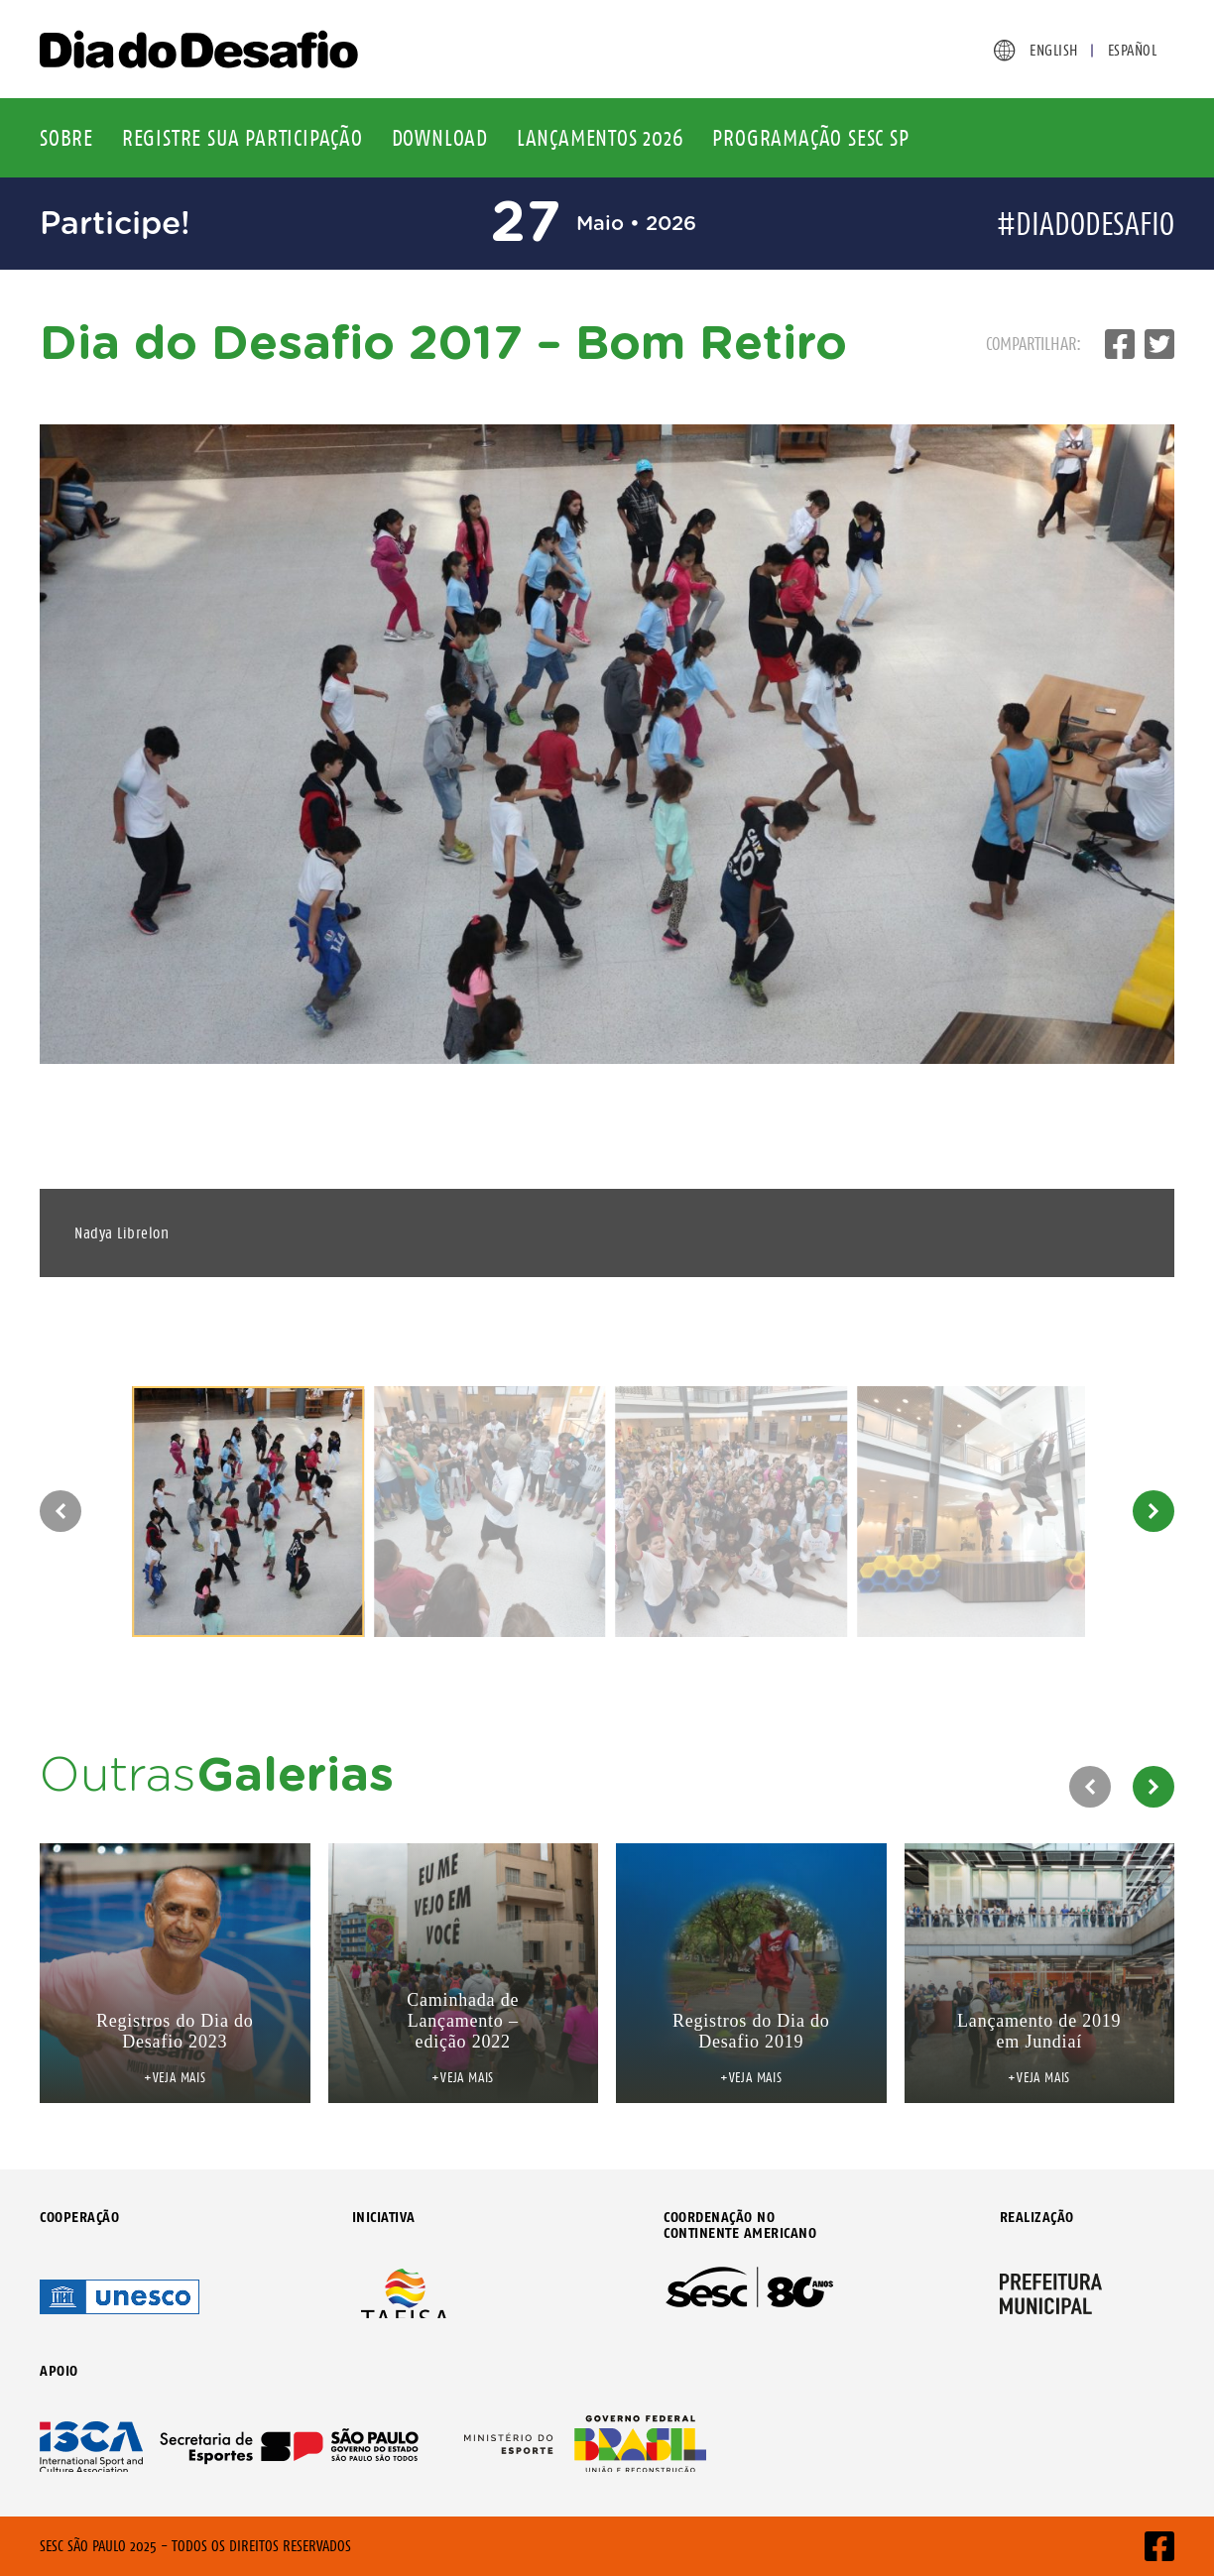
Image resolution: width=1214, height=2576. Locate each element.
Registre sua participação (242, 138)
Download (440, 138)
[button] (60, 1511)
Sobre (66, 138)
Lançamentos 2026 (600, 138)
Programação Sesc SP (810, 138)
